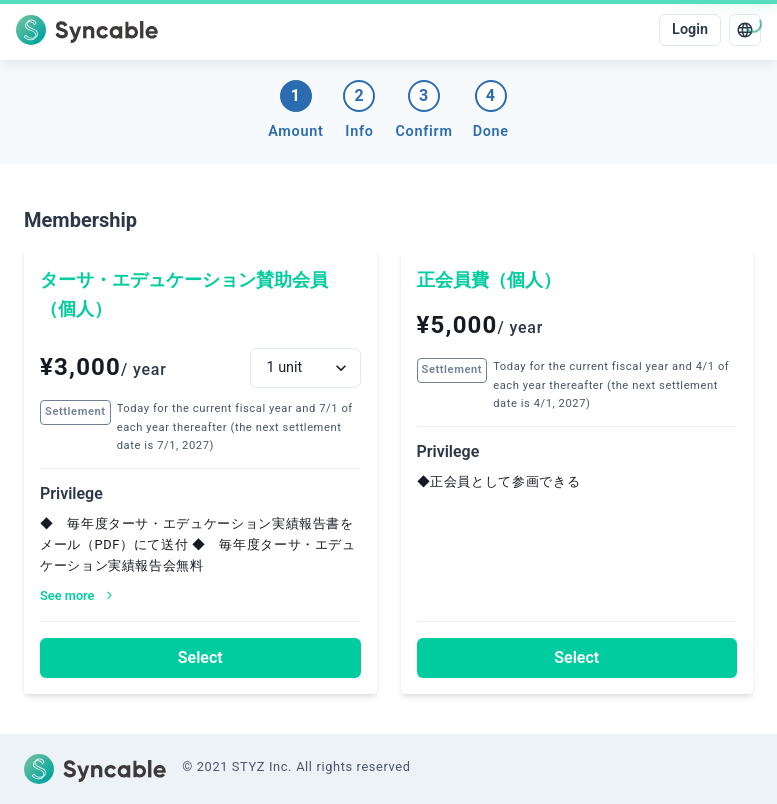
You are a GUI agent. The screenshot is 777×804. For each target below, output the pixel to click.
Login (690, 29)
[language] (745, 30)
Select (200, 657)
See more (77, 595)
